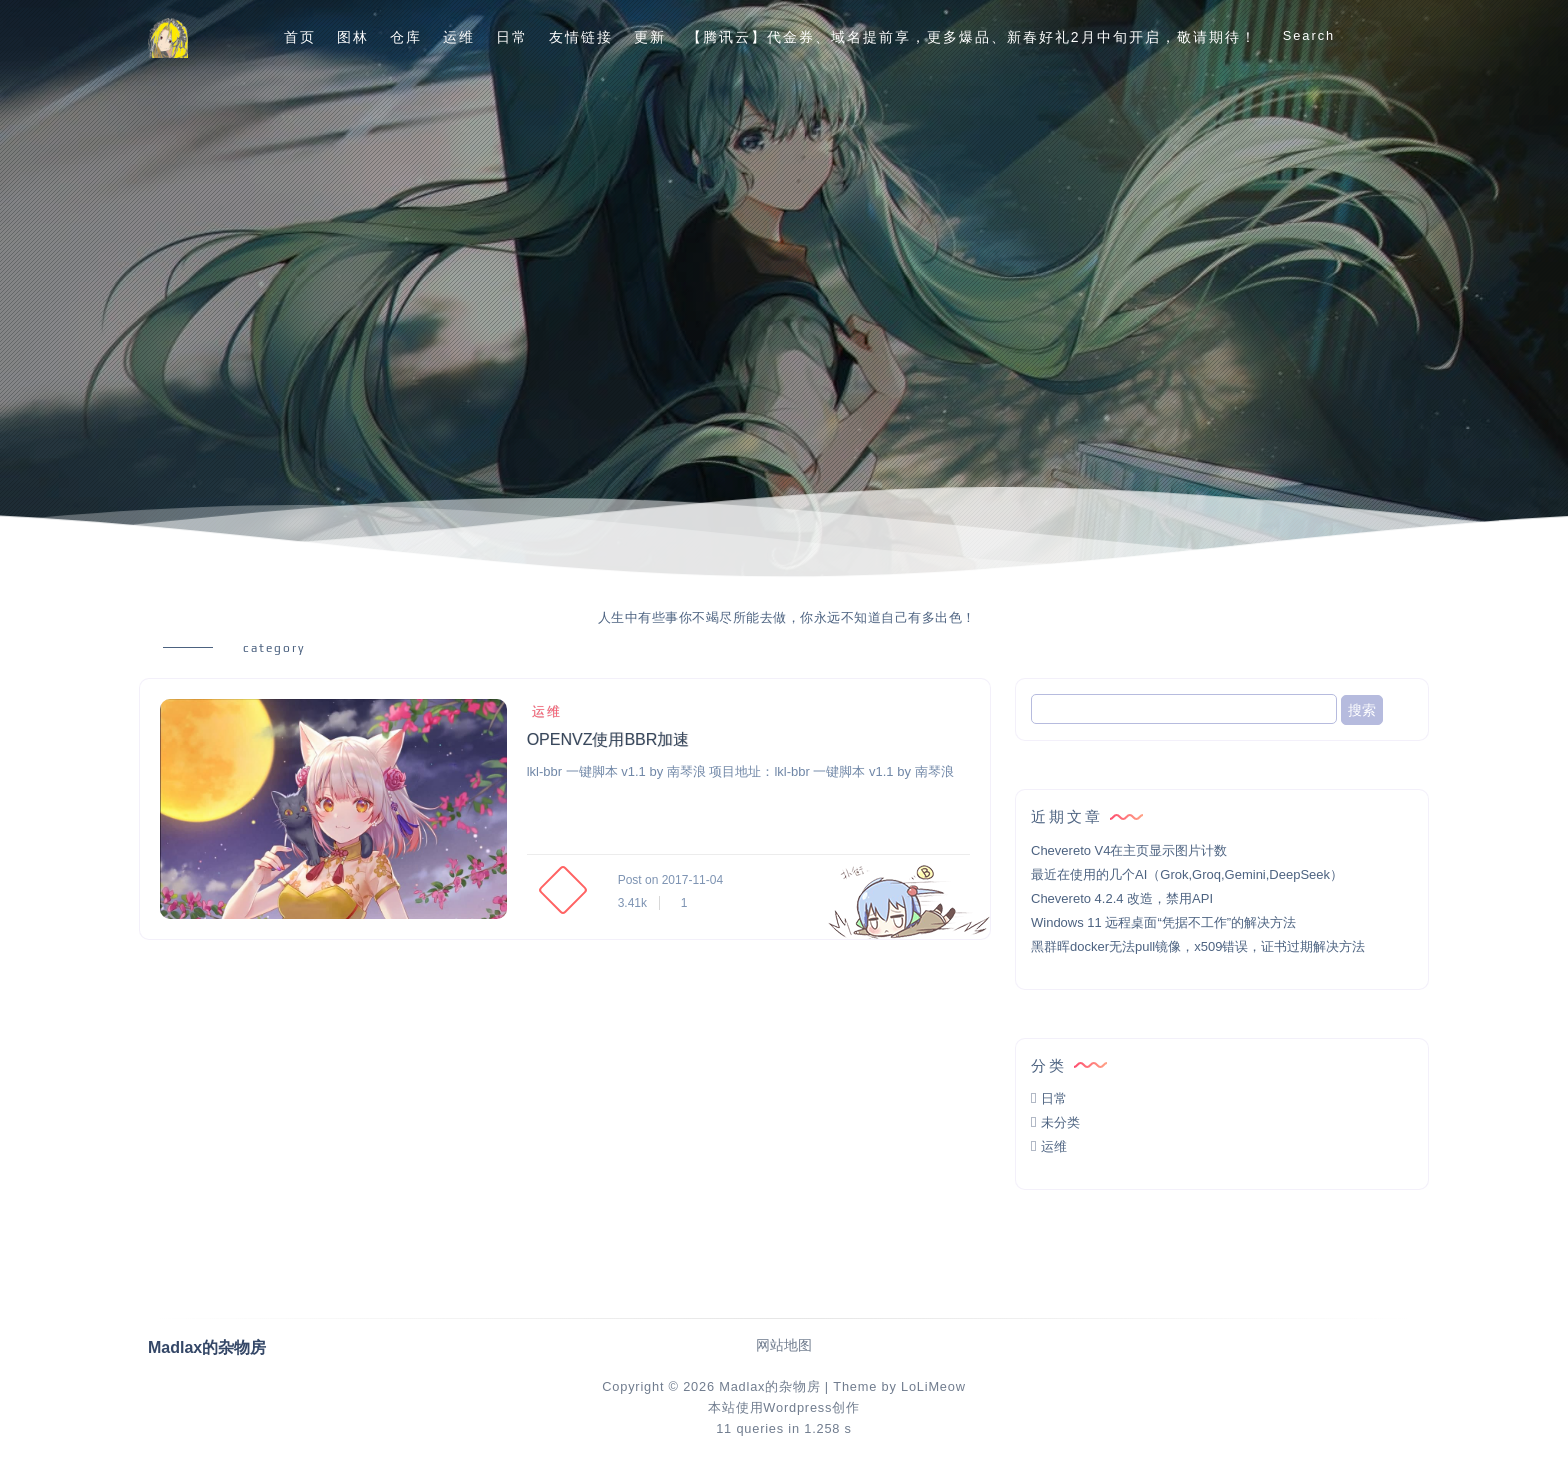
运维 (459, 37)
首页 (300, 37)
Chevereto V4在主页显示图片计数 (1129, 850)
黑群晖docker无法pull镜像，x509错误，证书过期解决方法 (1198, 946)
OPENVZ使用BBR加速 (608, 739)
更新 (650, 37)
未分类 (1060, 1122)
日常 (512, 37)
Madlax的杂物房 (769, 1386)
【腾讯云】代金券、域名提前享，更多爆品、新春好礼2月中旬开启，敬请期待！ (972, 37)
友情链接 (581, 37)
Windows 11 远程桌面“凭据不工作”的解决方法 (1163, 922)
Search (1309, 35)
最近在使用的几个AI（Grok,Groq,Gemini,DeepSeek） (1187, 874)
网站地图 (784, 1345)
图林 (353, 37)
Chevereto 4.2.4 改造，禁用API (1122, 898)
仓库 (406, 37)
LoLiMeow (933, 1386)
